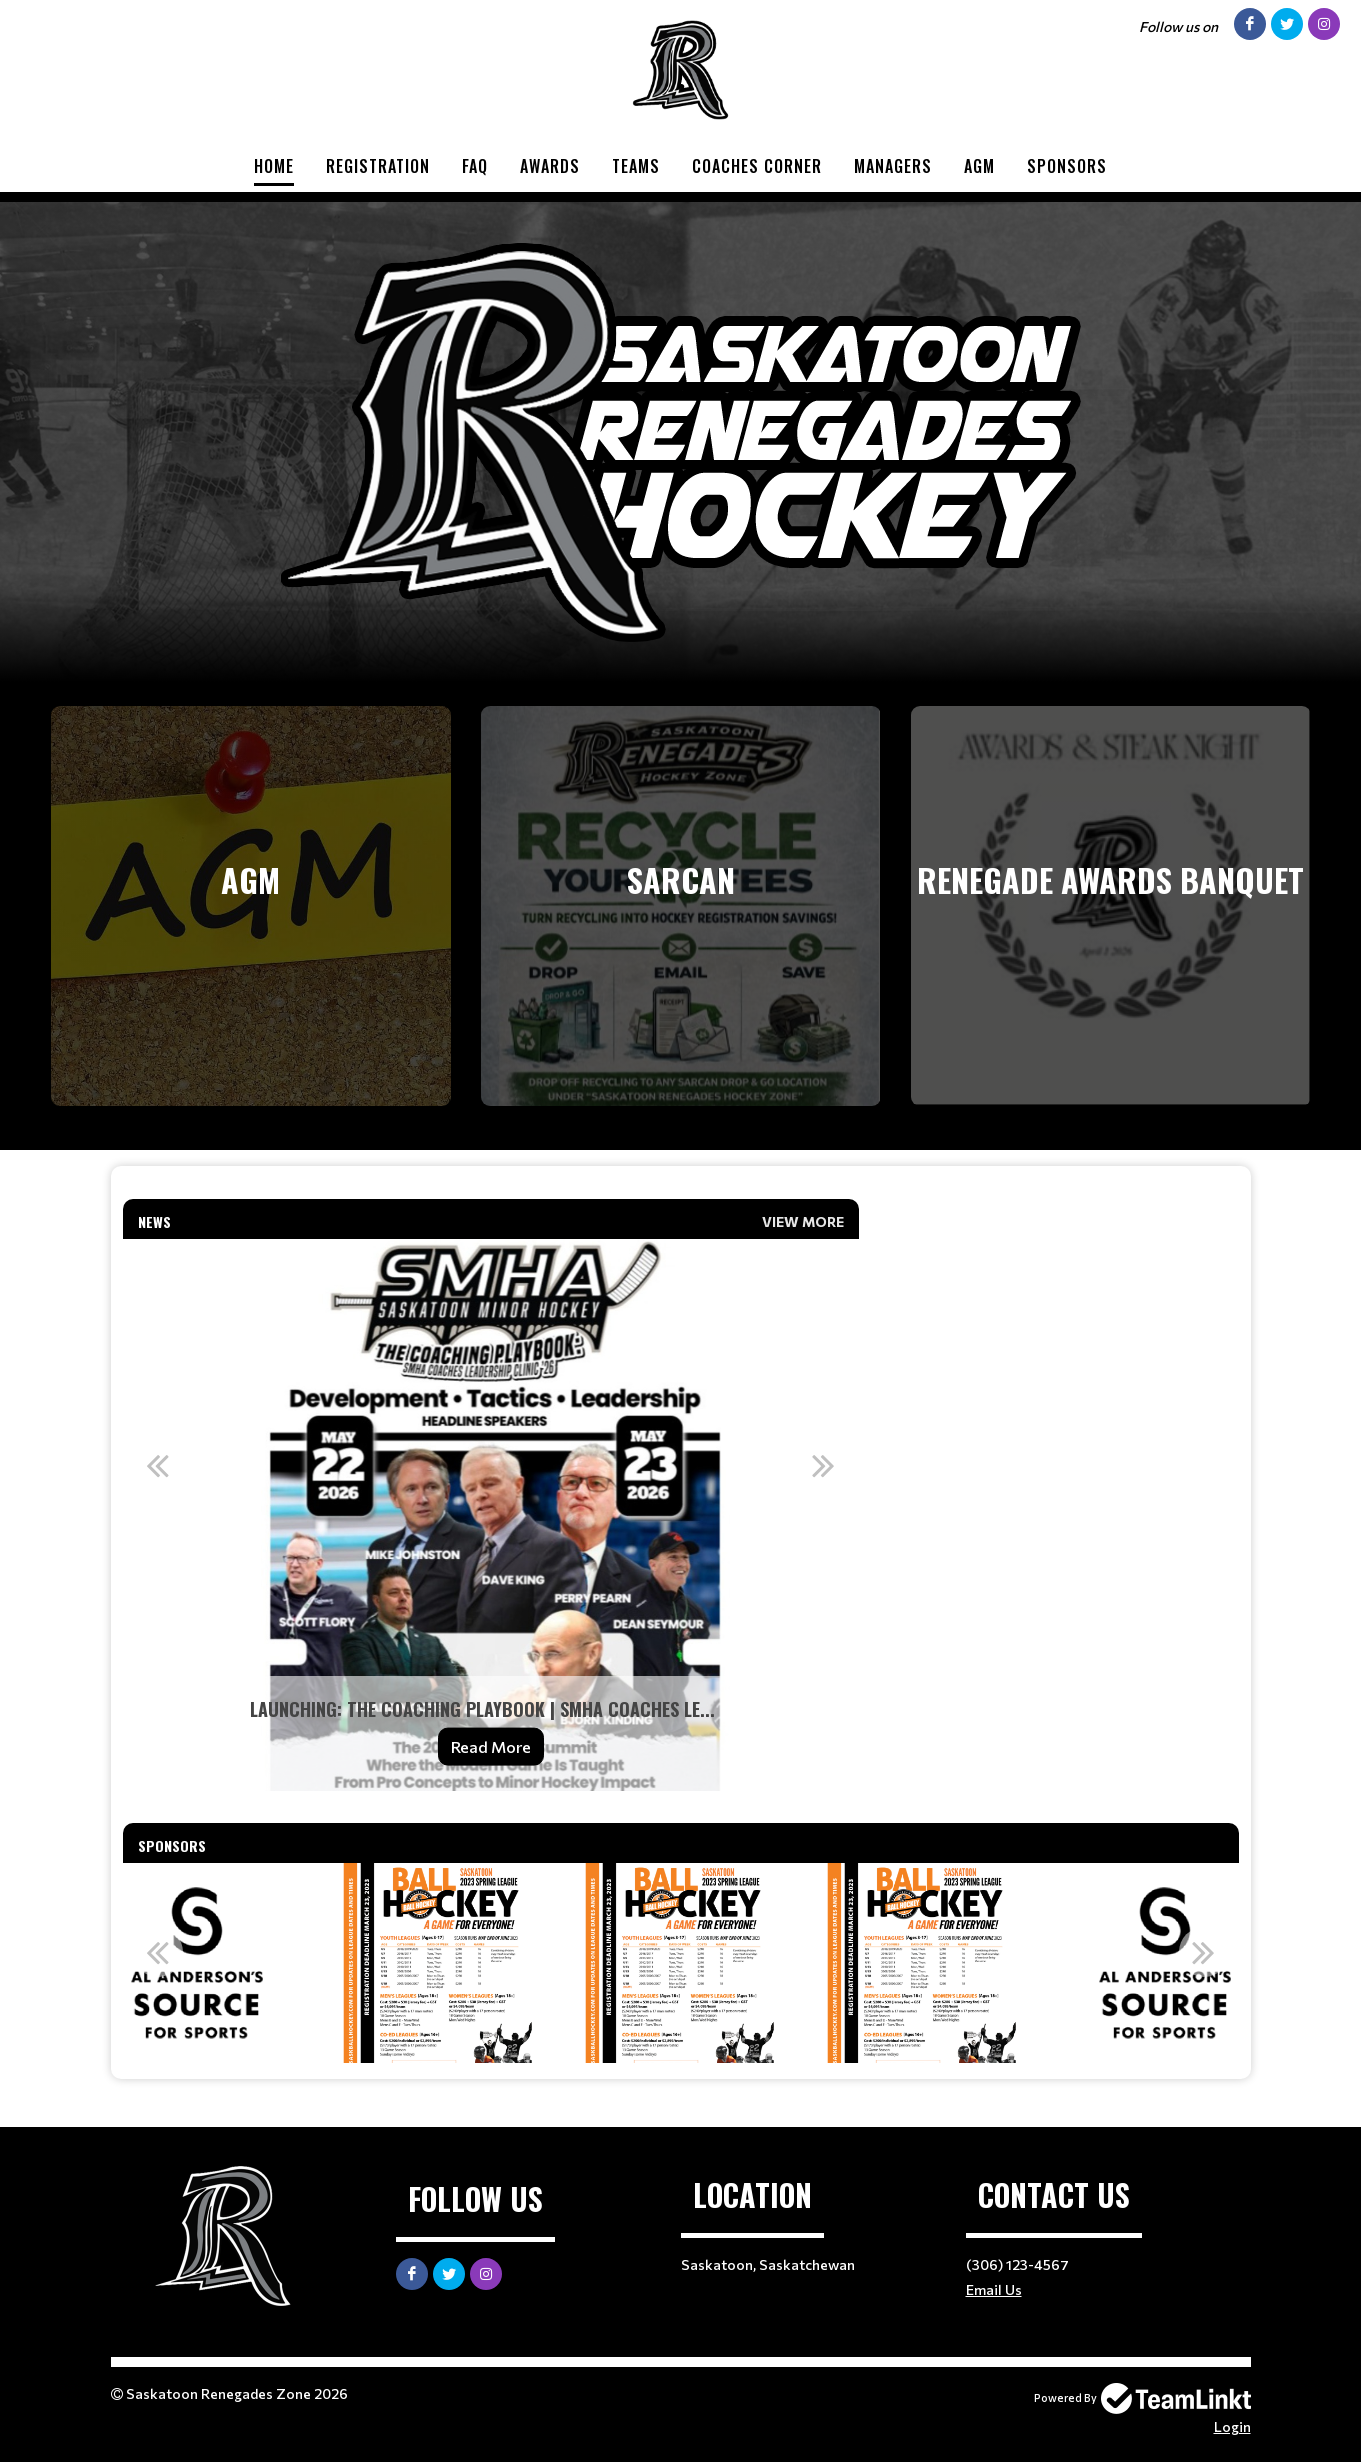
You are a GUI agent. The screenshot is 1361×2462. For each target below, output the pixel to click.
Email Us (994, 2289)
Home (274, 166)
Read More (491, 1746)
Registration (378, 166)
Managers (893, 166)
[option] (491, 1515)
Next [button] (824, 1465)
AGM (979, 166)
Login (1232, 2426)
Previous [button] (158, 1465)
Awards (550, 166)
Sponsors (1067, 166)
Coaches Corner (757, 166)
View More (803, 1221)
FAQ (475, 166)
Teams (636, 166)
